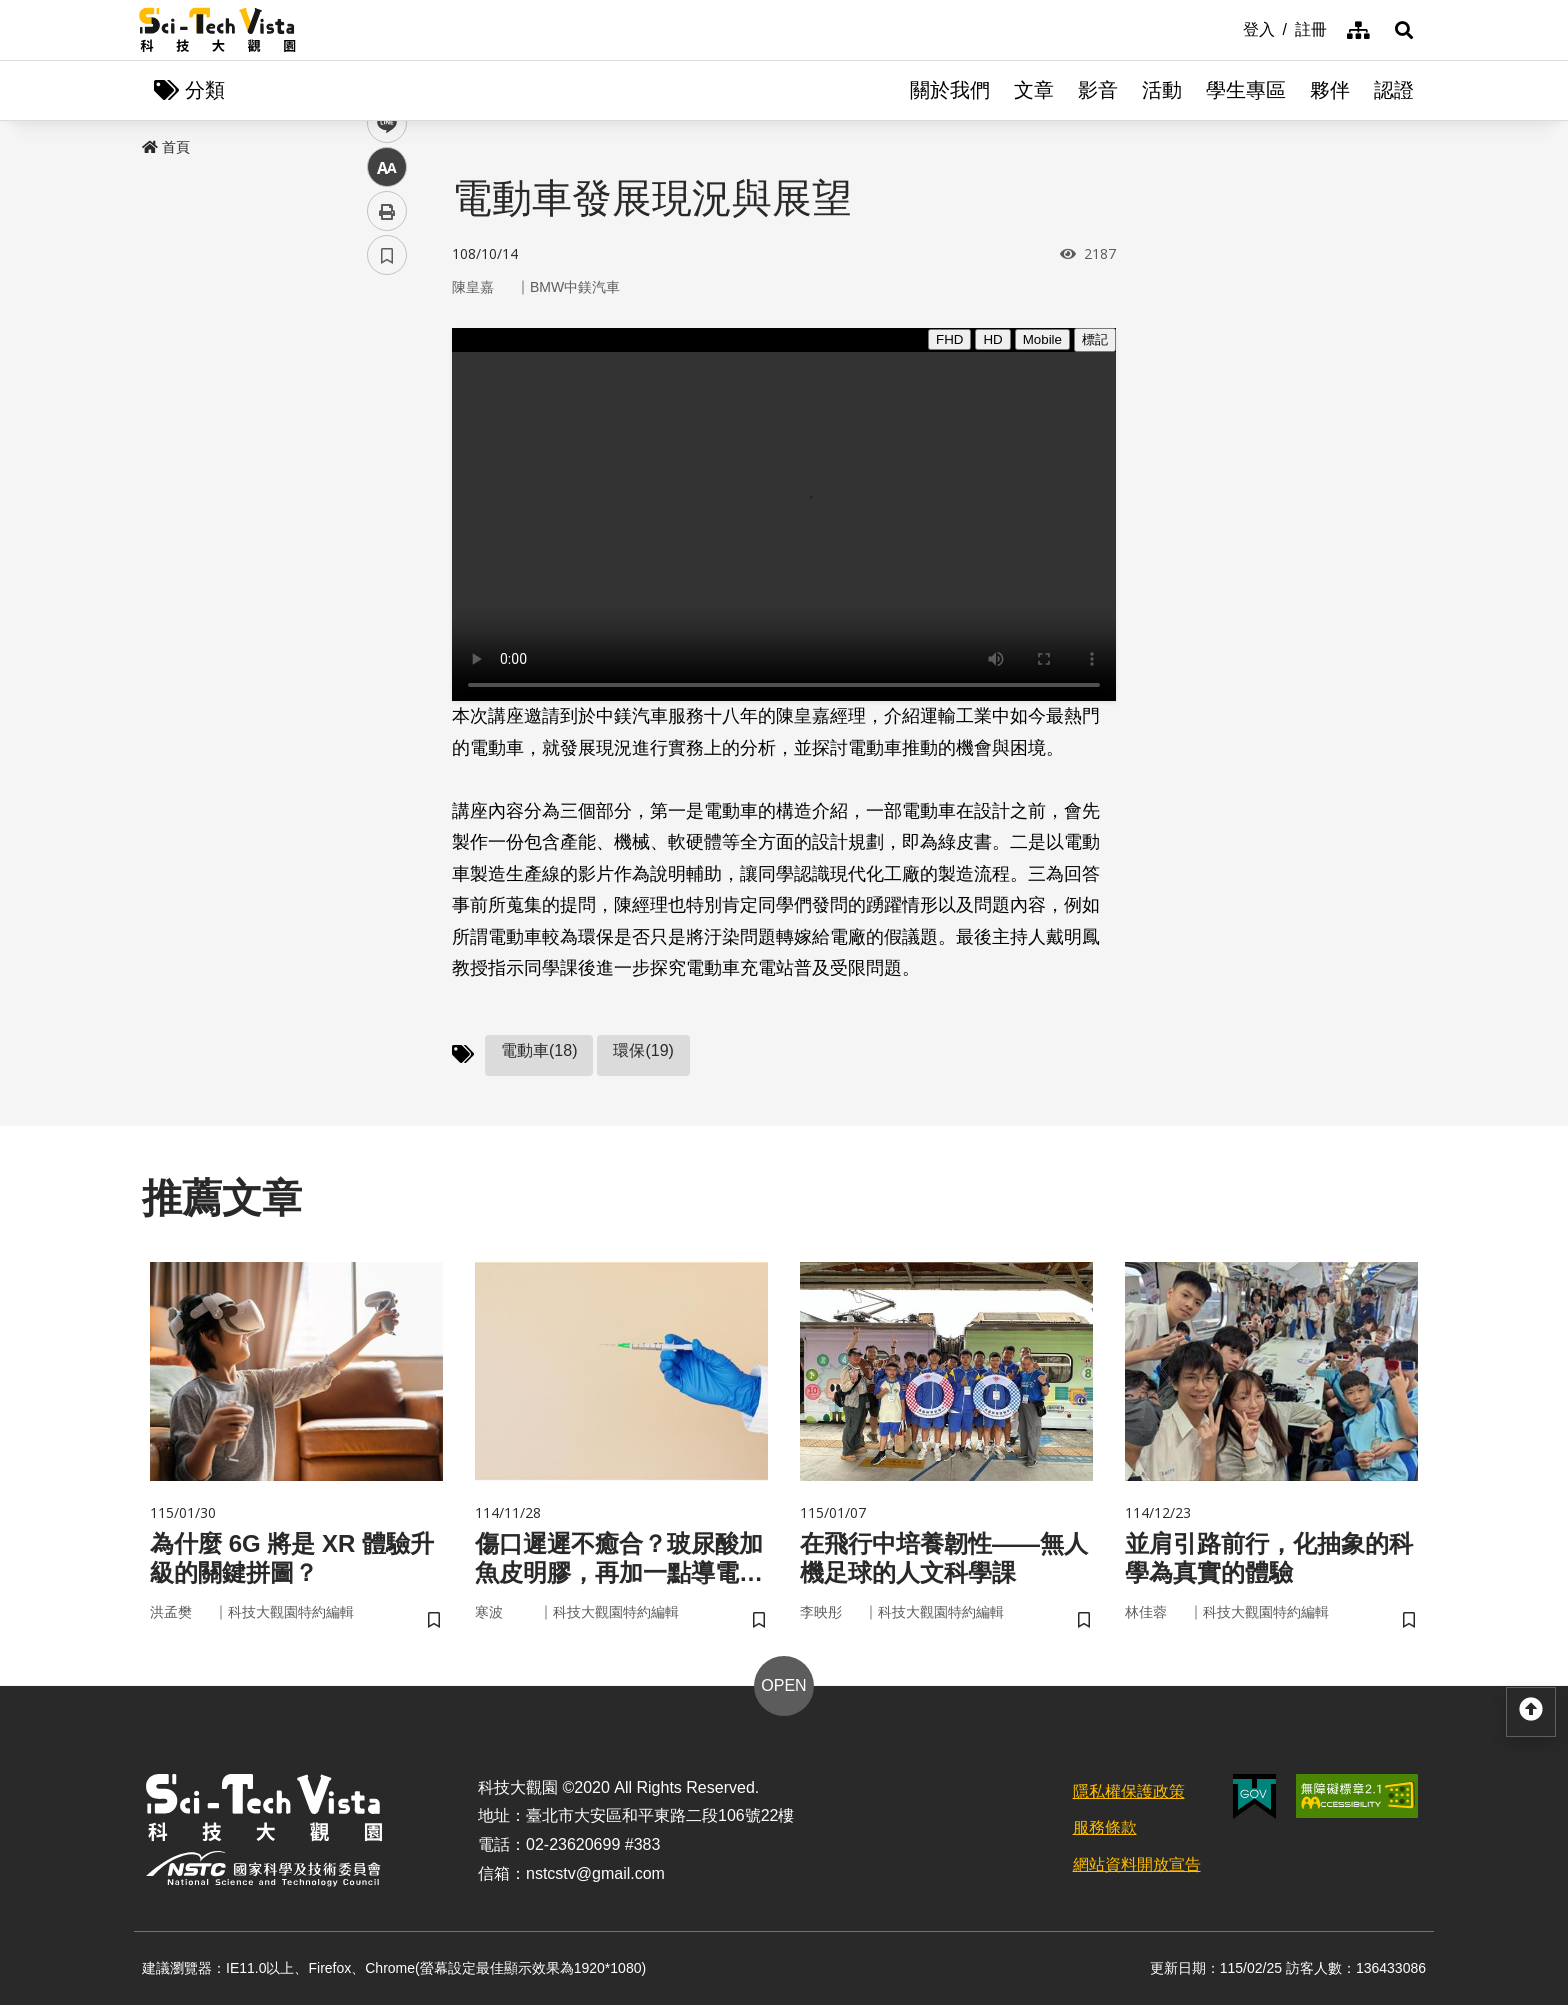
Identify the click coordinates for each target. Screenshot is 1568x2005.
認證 (1394, 90)
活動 (1162, 90)
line (380, 470)
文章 (1034, 90)
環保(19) (643, 1050)
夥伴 (1330, 90)
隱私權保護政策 (1129, 1791)
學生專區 (1246, 90)
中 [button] (387, 514)
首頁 (166, 147)
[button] (1404, 30)
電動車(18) (539, 1050)
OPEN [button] (783, 1685)
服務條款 (1105, 1827)
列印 (387, 558)
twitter (387, 426)
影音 (1098, 90)
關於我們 (950, 90)
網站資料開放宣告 (1137, 1864)
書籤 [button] (387, 602)
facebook (387, 382)
